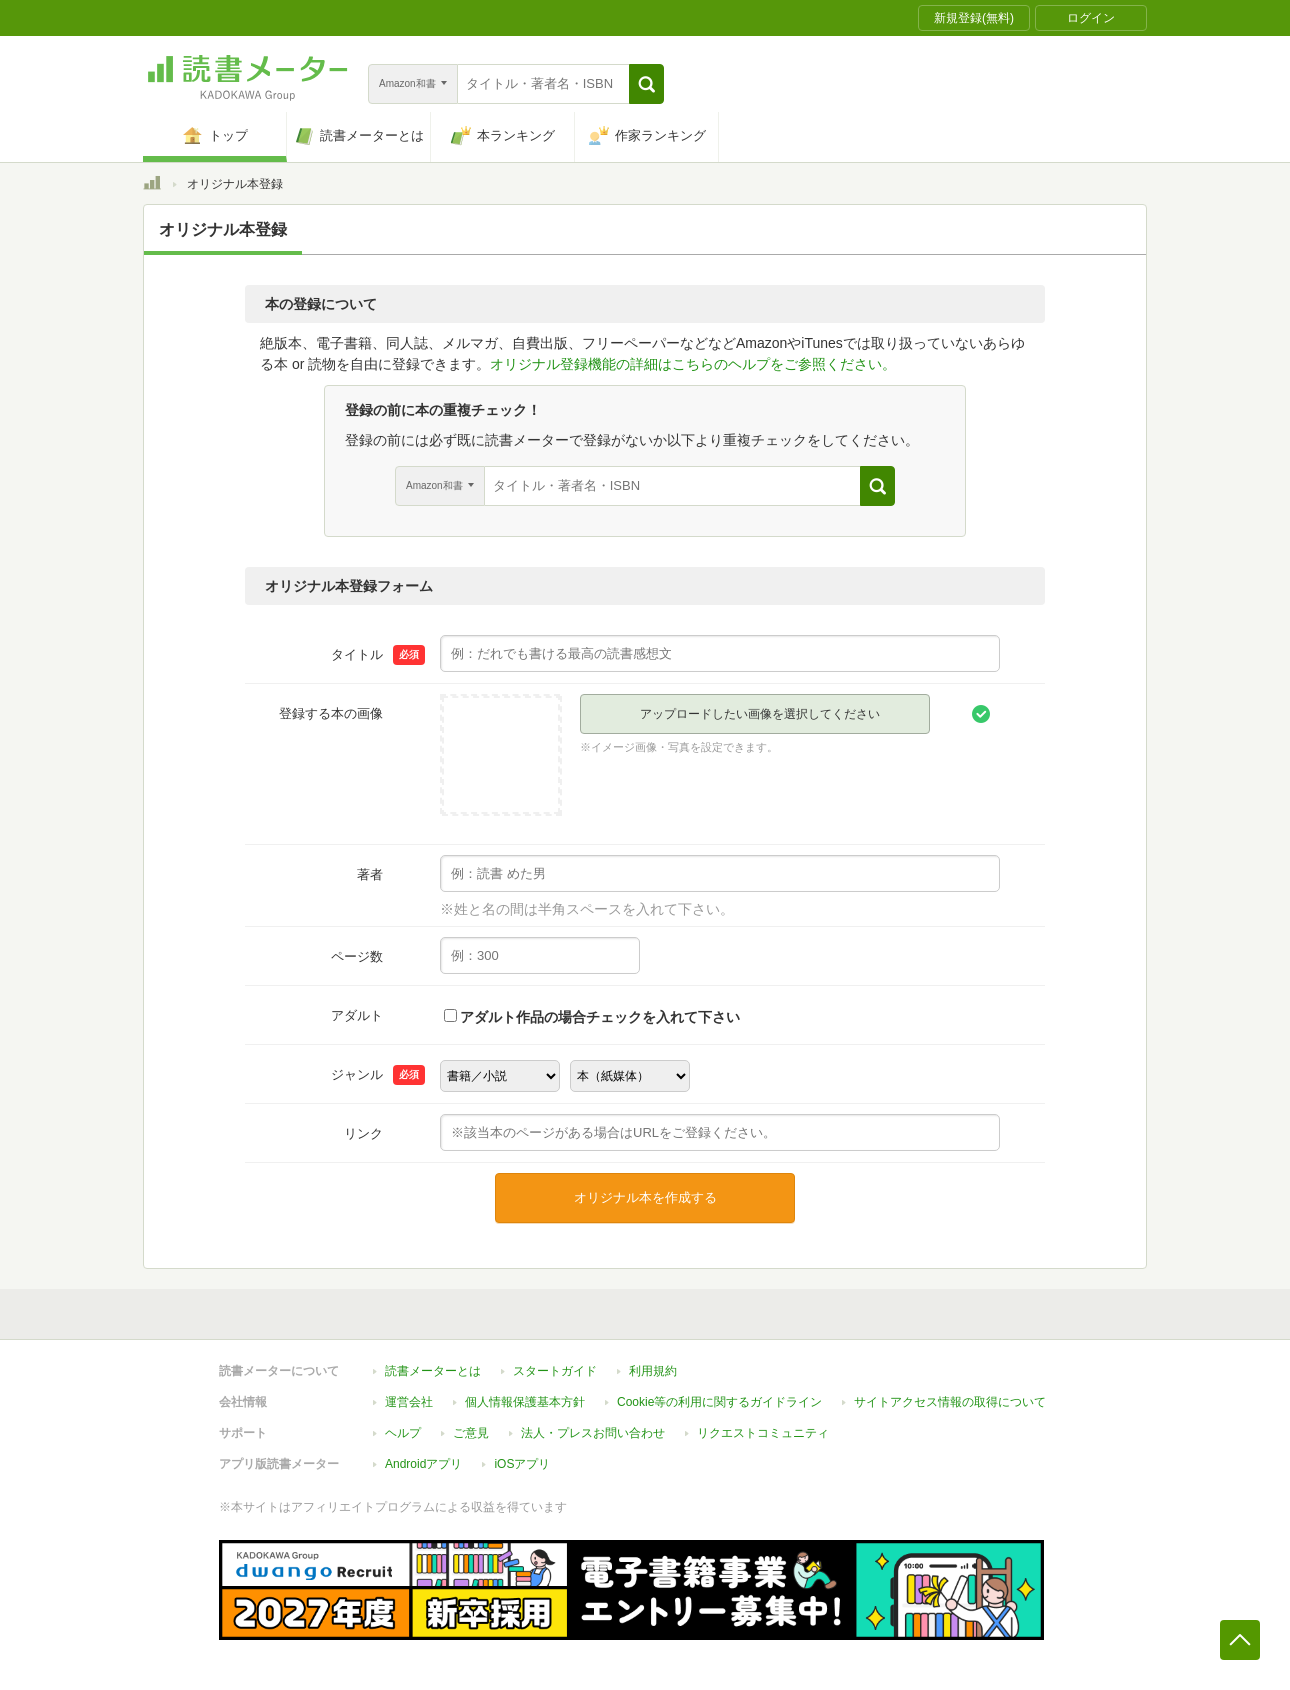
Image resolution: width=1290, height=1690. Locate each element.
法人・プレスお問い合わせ (593, 1433)
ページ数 (357, 956)
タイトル (357, 654)
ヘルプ (403, 1433)
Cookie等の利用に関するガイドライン (719, 1402)
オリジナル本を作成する (645, 1197)
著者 (370, 874)
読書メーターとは (433, 1371)
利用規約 (653, 1371)
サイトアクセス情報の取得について (950, 1402)
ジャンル (357, 1074)
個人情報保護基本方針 (525, 1402)
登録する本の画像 (331, 713)
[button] (646, 84)
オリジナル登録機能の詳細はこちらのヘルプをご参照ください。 (693, 364)
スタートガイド (555, 1371)
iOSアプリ (522, 1464)
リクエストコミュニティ (763, 1433)
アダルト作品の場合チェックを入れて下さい (600, 1017)
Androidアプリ (423, 1464)
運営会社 (409, 1402)
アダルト (357, 1015)
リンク (363, 1133)
